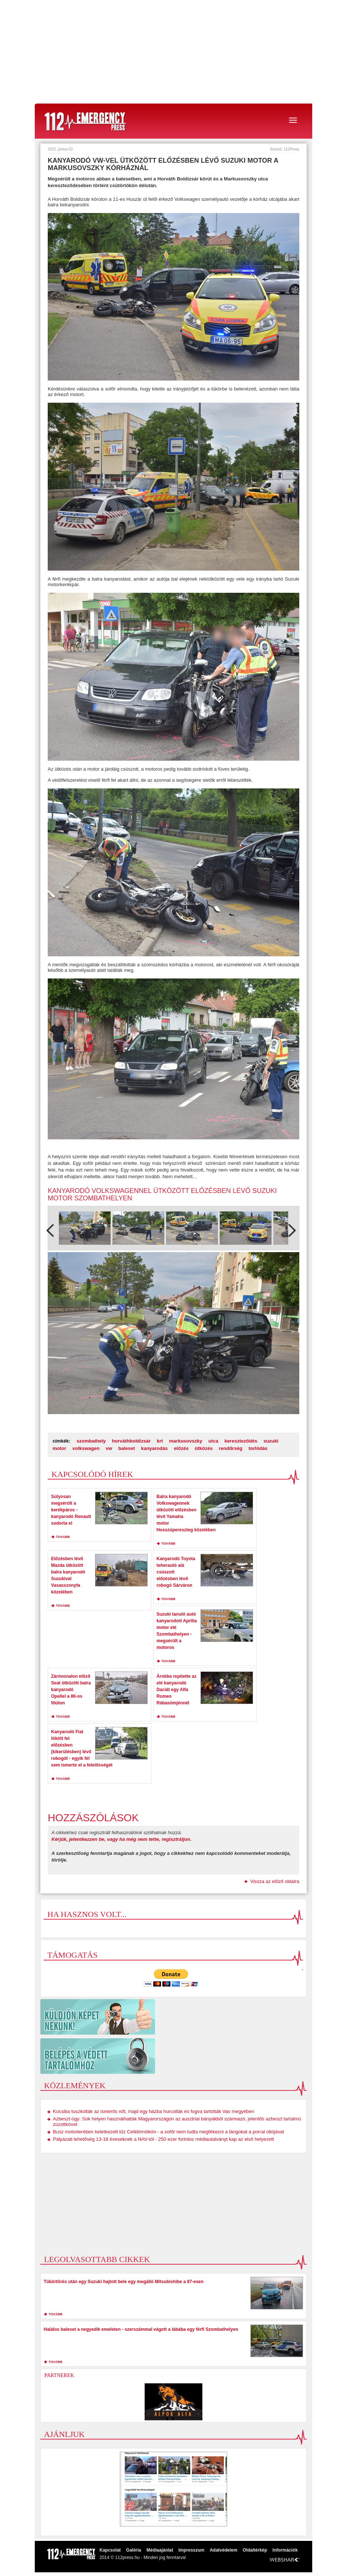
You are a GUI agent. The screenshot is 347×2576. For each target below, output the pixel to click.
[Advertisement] (173, 52)
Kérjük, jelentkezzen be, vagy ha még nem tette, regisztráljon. (121, 1839)
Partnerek (59, 2375)
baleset (126, 1448)
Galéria (133, 2550)
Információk (285, 2550)
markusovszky (185, 1441)
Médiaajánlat (159, 2550)
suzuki (270, 1441)
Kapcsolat (110, 2550)
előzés (181, 1448)
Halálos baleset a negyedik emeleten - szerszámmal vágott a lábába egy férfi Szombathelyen (141, 2329)
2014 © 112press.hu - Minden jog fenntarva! (143, 2557)
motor (59, 1448)
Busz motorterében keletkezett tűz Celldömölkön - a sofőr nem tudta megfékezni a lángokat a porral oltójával (168, 2131)
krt (160, 1441)
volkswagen (86, 1448)
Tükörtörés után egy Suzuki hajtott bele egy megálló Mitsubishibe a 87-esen (123, 2281)
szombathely (91, 1441)
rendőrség (231, 1448)
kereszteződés (241, 1441)
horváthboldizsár (131, 1441)
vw (109, 1448)
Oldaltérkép (255, 2550)
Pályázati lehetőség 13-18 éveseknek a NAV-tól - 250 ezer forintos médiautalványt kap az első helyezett (163, 2139)
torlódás (258, 1448)
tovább (63, 1537)
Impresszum (191, 2550)
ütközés (203, 1448)
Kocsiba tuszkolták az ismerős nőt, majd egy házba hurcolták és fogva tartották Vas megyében (153, 2111)
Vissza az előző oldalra (274, 1881)
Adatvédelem (223, 2550)
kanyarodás (154, 1448)
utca (213, 1441)
